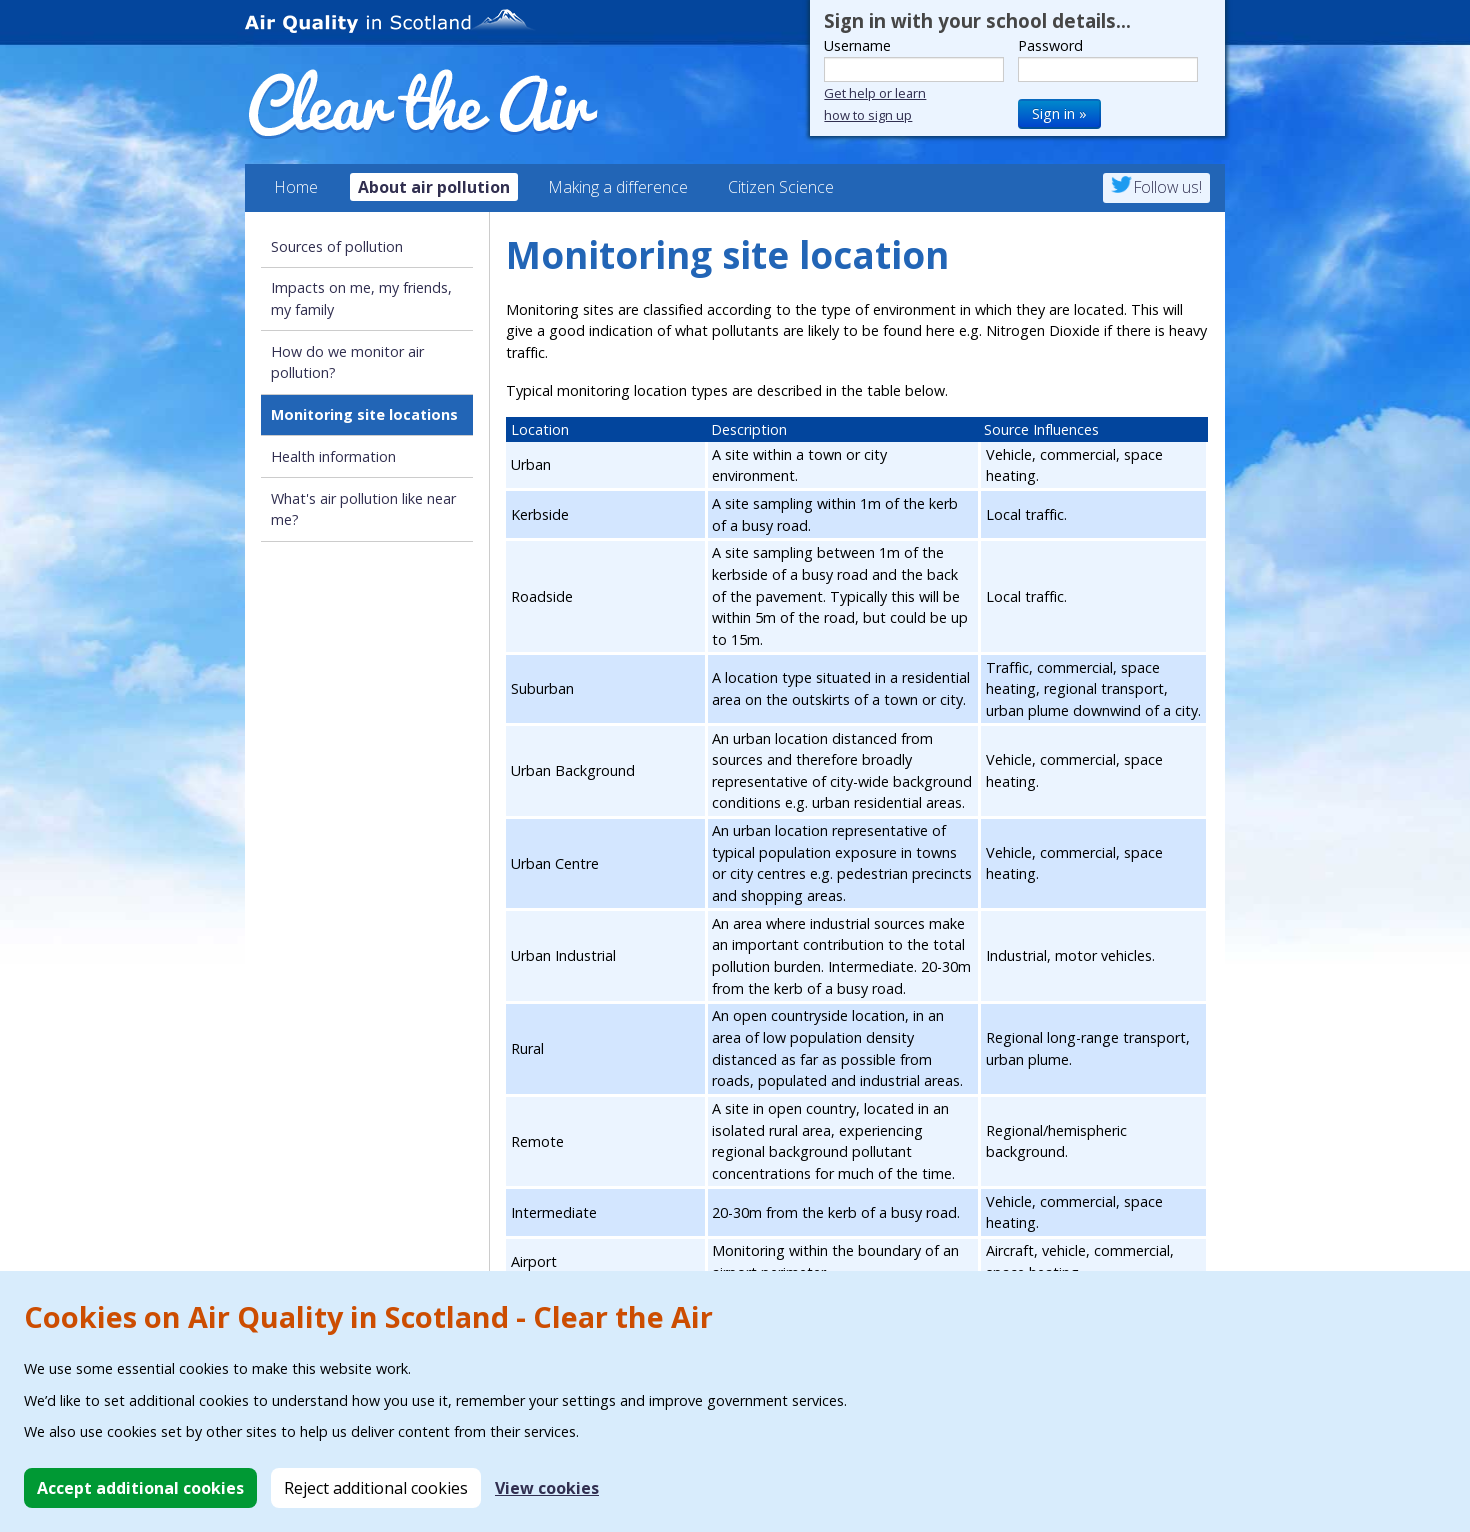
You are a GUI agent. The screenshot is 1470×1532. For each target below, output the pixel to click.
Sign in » (1059, 113)
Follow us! (1156, 187)
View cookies (547, 1488)
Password (1050, 45)
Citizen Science (781, 187)
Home (296, 187)
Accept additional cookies (140, 1488)
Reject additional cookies (376, 1488)
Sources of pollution (337, 246)
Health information (333, 456)
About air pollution (434, 187)
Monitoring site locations (364, 414)
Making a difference (618, 187)
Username (857, 45)
